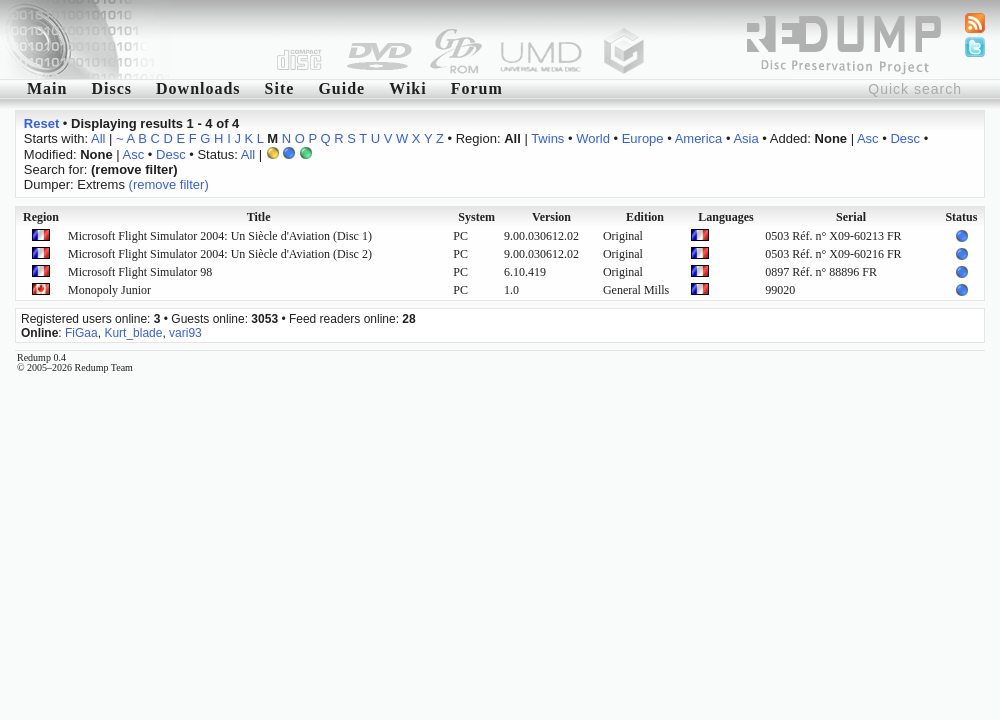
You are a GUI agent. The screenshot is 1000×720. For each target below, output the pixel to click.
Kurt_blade (133, 333)
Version (551, 217)
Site (280, 88)
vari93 (185, 333)
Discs (111, 88)
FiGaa (81, 333)
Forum (477, 88)
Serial (851, 217)
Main (47, 88)
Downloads (198, 88)
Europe (643, 138)
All (98, 138)
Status (961, 217)
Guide (341, 88)
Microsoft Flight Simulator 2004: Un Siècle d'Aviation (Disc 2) (220, 254)
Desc (905, 138)
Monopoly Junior (109, 290)
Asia (745, 138)
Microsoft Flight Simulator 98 (140, 272)
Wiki (408, 88)
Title (259, 217)
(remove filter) (169, 184)
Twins (547, 138)
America (699, 138)
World (593, 138)
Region (41, 217)
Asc (868, 138)
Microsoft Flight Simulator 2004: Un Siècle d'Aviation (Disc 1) (220, 236)
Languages (725, 217)
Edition (645, 217)
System (476, 217)
